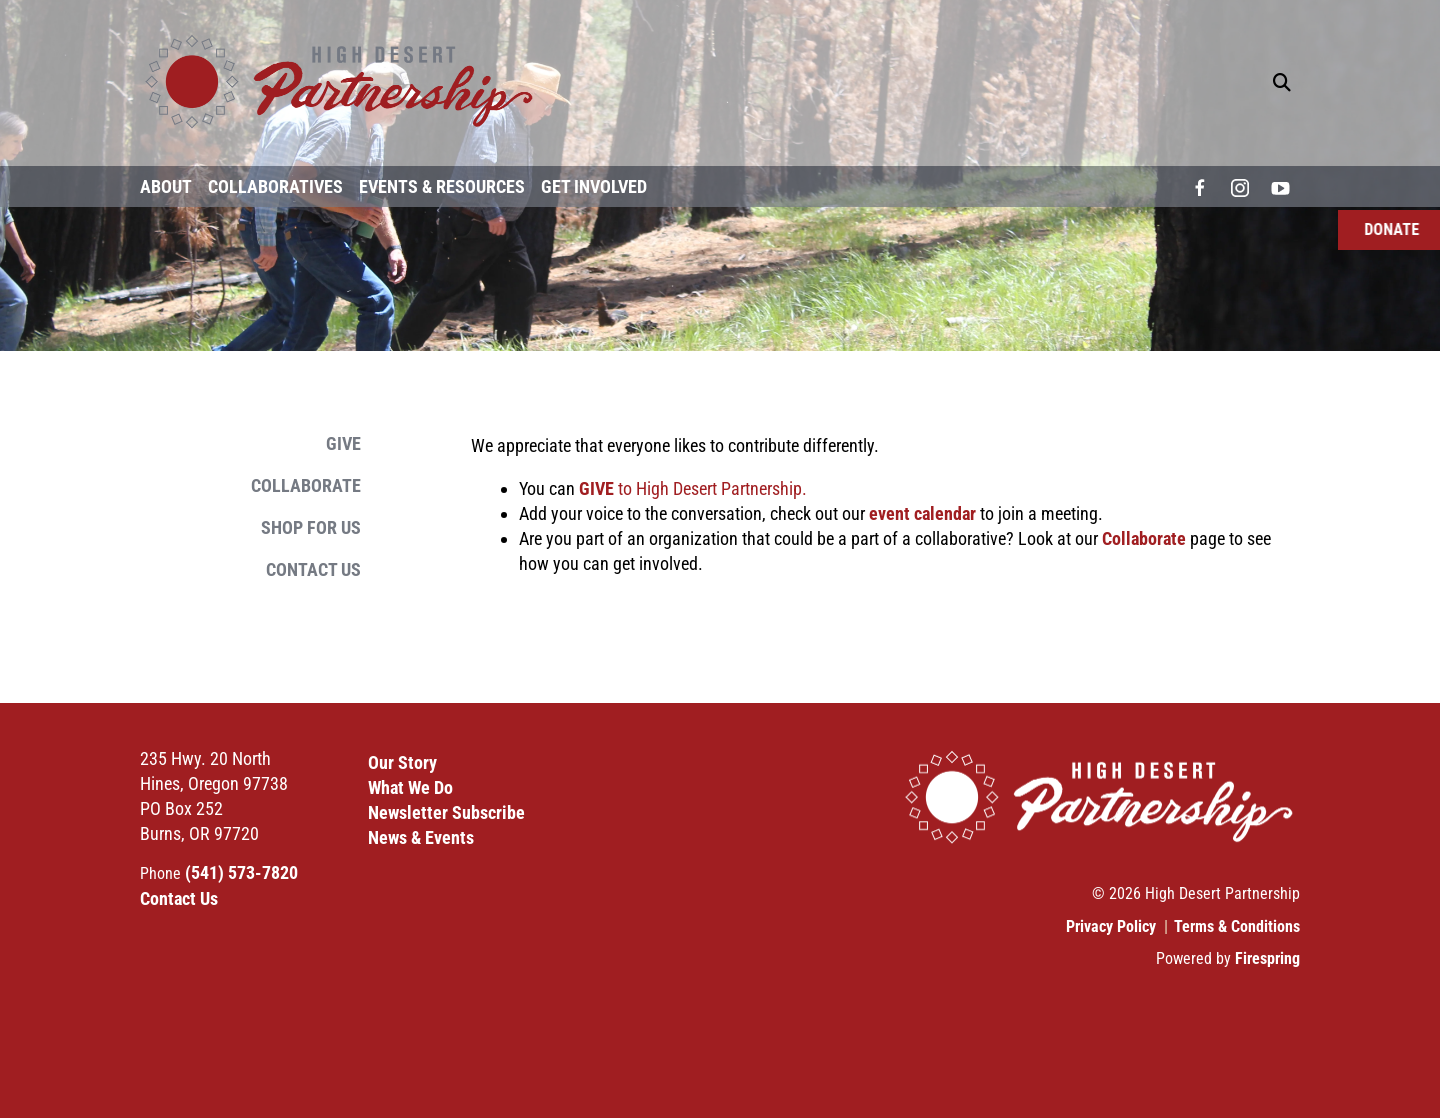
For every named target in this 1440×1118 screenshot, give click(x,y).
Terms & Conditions (1237, 926)
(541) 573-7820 (241, 872)
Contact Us (313, 569)
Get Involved (594, 186)
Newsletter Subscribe (446, 812)
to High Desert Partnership (690, 488)
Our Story (402, 762)
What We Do (410, 787)
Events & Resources (442, 186)
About (166, 186)
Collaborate (306, 485)
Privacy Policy (1111, 926)
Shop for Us (311, 527)
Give (343, 443)
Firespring (1267, 958)
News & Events (421, 837)
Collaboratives (275, 186)
